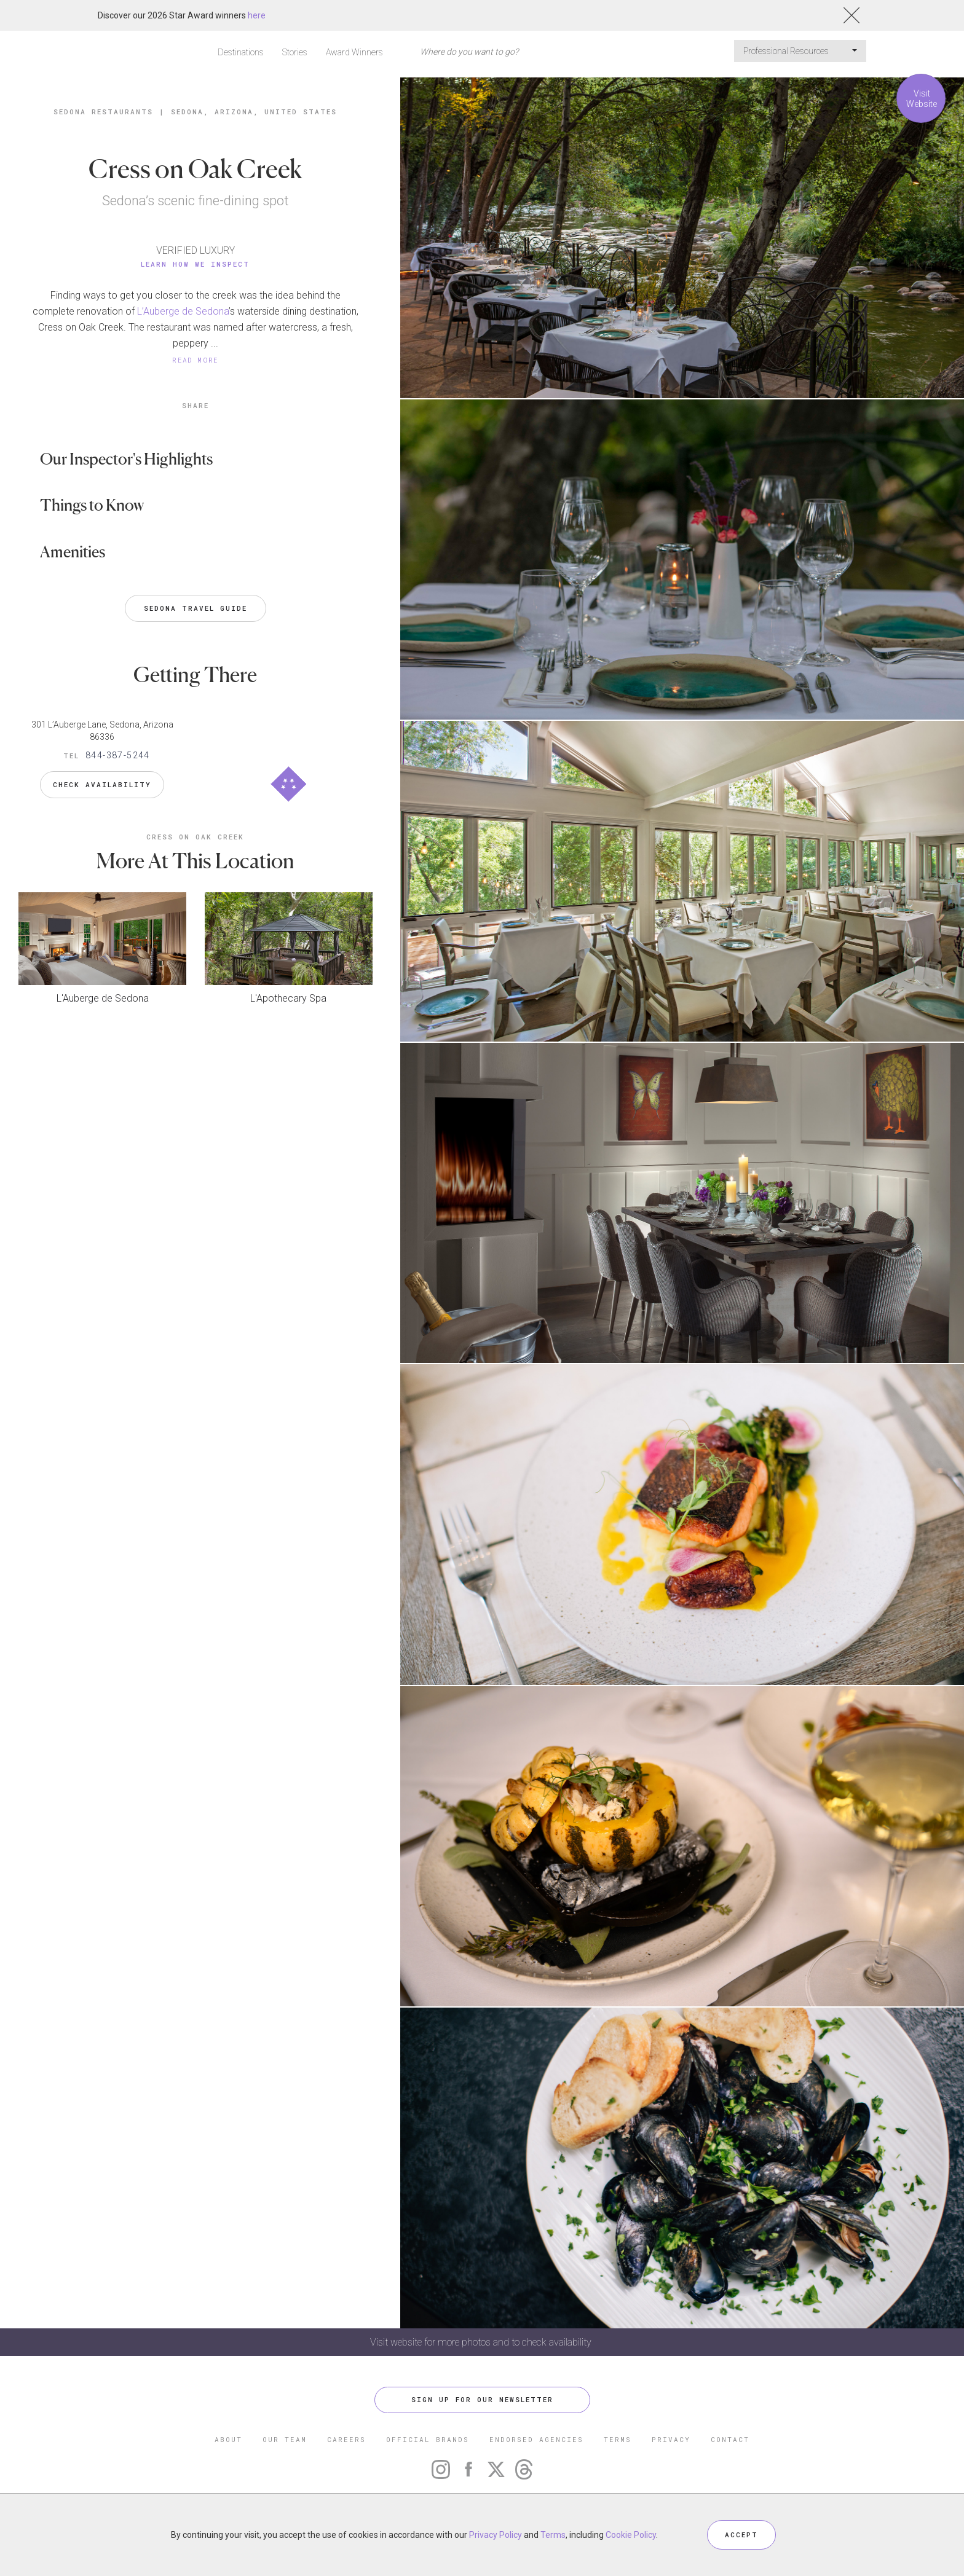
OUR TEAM (285, 2439)
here (257, 15)
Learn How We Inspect (195, 264)
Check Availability (102, 784)
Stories (294, 52)
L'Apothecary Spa (288, 998)
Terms (553, 2535)
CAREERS (346, 2439)
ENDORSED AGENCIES (536, 2439)
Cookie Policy (631, 2535)
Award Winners (354, 52)
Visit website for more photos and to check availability (482, 2342)
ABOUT (228, 2439)
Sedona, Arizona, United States (254, 111)
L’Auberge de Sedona (183, 311)
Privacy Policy (495, 2535)
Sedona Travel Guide (195, 608)
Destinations (241, 52)
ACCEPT (741, 2534)
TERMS (617, 2439)
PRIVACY (671, 2439)
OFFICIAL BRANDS (427, 2439)
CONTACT (730, 2439)
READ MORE (195, 359)
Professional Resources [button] (800, 51)
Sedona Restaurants (103, 111)
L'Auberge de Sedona (103, 998)
